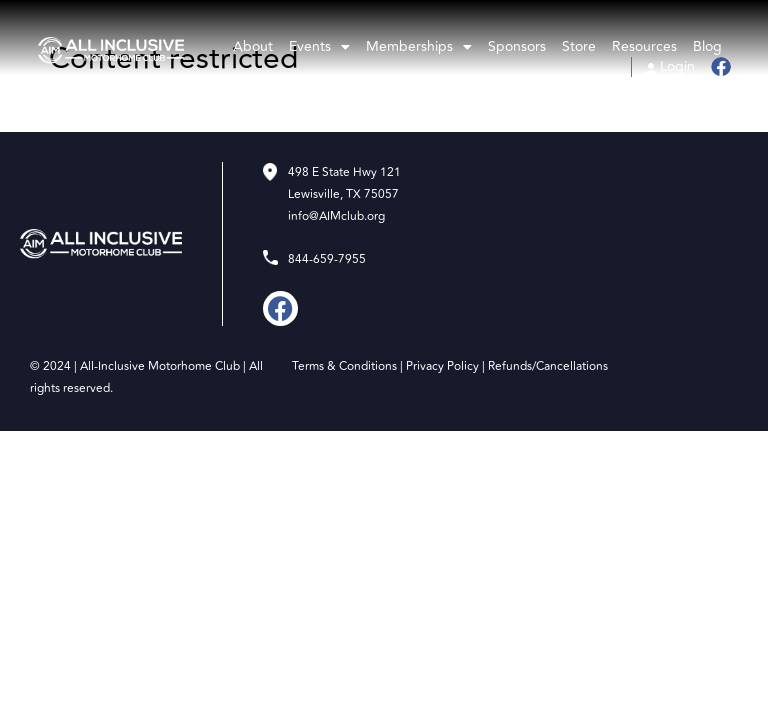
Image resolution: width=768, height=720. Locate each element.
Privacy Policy (442, 366)
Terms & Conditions (344, 366)
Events (319, 47)
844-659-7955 (327, 259)
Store (579, 47)
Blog (707, 47)
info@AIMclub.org (336, 216)
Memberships (419, 47)
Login (677, 67)
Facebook (719, 67)
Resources (644, 47)
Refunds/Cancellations (548, 366)
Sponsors (517, 47)
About (253, 47)
